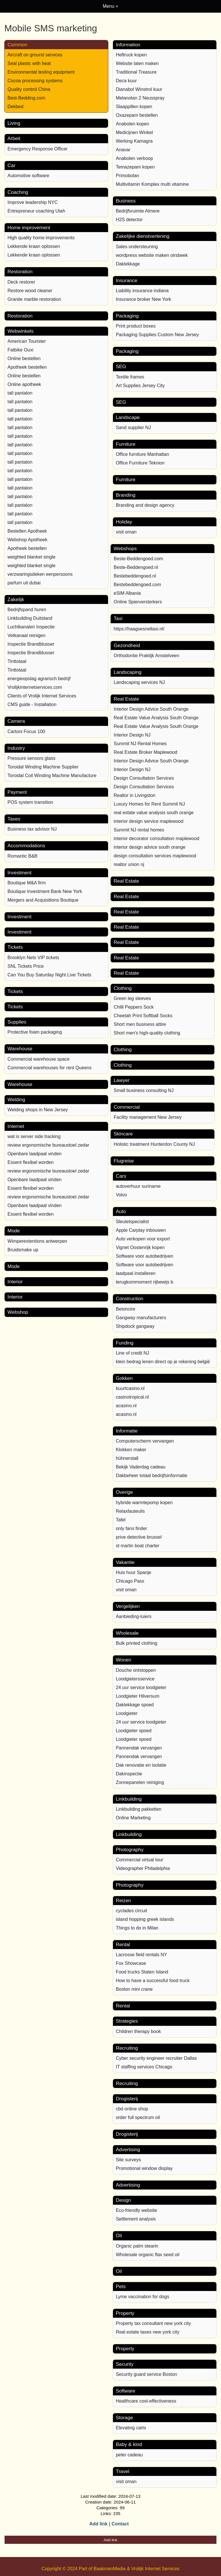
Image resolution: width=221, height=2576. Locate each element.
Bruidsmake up (22, 1249)
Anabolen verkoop (134, 158)
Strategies (127, 2021)
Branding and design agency (145, 505)
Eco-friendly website (136, 2210)
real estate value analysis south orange (154, 812)
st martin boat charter (137, 1545)
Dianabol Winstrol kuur (139, 89)
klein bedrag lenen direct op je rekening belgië (163, 1361)
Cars (121, 1176)
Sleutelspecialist (132, 1221)
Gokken (124, 1378)
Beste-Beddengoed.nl (136, 567)
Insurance (126, 280)
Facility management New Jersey (148, 1117)
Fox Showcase (131, 1963)
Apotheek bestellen (27, 367)
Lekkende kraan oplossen (33, 246)
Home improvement (28, 227)
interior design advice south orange (149, 847)
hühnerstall (127, 1458)
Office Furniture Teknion (140, 462)
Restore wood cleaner (29, 290)
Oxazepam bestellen (137, 115)
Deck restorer (21, 282)
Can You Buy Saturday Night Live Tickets (49, 974)
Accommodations (26, 845)
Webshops (125, 548)
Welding (16, 1099)
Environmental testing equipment (41, 72)
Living (13, 123)
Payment (17, 792)
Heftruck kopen (131, 54)
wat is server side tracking (34, 1136)
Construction (129, 1298)
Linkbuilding (129, 1799)
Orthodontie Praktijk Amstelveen (146, 655)
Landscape (128, 417)
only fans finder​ (131, 1528)
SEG (121, 366)
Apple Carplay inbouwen (141, 1230)
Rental (123, 1944)
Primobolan (127, 175)
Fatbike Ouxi (20, 349)
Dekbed (15, 106)
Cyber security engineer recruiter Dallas (156, 2058)
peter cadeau (129, 2454)
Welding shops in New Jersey (37, 1109)
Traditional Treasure (136, 72)
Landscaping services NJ (139, 682)
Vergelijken (128, 1606)
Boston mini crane (134, 1989)
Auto (121, 1211)
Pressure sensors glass (31, 758)
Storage (124, 2417)
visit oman (126, 531)
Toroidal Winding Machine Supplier (42, 766)
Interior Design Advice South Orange (151, 709)
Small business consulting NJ (143, 1090)
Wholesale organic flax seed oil (148, 2254)
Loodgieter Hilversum (137, 1696)
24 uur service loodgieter (141, 1687)
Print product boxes (136, 326)
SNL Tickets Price (25, 966)
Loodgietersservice (135, 1678)
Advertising (128, 2149)
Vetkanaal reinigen (26, 635)
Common (17, 44)
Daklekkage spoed (135, 1704)
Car (11, 165)
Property (125, 2313)
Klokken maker (131, 1449)
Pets (121, 2286)
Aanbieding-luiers (134, 1616)
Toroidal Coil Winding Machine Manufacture (52, 775)
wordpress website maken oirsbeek (152, 255)
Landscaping (127, 672)
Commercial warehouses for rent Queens (49, 1067)
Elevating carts (131, 2427)
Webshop (17, 1312)
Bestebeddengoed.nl (135, 575)
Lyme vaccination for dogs (142, 2296)
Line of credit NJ (132, 1353)
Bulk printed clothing (136, 1643)
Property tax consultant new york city (153, 2323)
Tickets (15, 947)
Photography (129, 1849)
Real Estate (126, 699)
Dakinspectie (129, 1773)
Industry (16, 748)
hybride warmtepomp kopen (144, 1502)
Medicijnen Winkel (134, 132)
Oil (119, 2235)
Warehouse (19, 1048)
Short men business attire (140, 1024)
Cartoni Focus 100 (26, 731)
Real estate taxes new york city (148, 2332)
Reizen (123, 1900)
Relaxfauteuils (130, 1511)
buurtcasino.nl (130, 1388)
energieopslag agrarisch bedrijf (39, 678)
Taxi (118, 618)
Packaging (127, 316)
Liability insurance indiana (142, 290)
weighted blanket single (31, 556)
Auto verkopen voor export (143, 1238)
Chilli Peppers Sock (134, 1007)
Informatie (127, 1431)
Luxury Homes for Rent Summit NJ (149, 804)
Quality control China (28, 89)
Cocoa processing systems (35, 80)
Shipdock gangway (135, 1326)
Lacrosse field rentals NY (141, 1954)
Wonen (123, 1660)
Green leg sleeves (132, 998)
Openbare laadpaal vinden (34, 1153)
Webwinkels (20, 331)
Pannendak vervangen (139, 1747)
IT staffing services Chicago (144, 2066)
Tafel (121, 1519)
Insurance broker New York (143, 299)
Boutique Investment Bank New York (44, 891)
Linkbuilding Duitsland (29, 618)
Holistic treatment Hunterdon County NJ (154, 1144)
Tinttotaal (16, 661)
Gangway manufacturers (141, 1317)
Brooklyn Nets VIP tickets (33, 957)
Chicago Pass (130, 1581)
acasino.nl (126, 1405)
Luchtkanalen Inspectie (31, 626)
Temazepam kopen (135, 167)
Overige (124, 1492)
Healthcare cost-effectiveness (146, 2401)
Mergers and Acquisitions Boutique (42, 900)
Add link (98, 2523)
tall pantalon (19, 393)
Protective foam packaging (34, 1032)
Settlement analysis (136, 2219)
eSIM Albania (127, 593)
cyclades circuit (131, 1910)
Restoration (20, 271)
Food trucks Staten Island (142, 1971)
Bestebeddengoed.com (137, 584)
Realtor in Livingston (134, 795)
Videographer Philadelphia (143, 1868)
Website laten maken (137, 63)
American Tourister (26, 341)
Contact (120, 2523)
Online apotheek (24, 384)
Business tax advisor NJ (32, 829)
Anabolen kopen (132, 123)
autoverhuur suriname (138, 1186)
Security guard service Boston (146, 2374)
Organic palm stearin (137, 2246)
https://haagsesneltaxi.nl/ (139, 628)
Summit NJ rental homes (139, 829)
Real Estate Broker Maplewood (145, 752)
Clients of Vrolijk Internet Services (41, 695)
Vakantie (125, 1562)
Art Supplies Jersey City (140, 385)
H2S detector (129, 219)
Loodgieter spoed (134, 1730)
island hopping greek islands (145, 1919)
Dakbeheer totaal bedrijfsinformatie (151, 1475)
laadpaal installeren (136, 1273)
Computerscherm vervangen (145, 1441)
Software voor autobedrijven (144, 1256)
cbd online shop (132, 2108)
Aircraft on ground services (34, 54)
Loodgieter (127, 1713)
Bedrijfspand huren (26, 609)
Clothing (122, 988)
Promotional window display (144, 2168)
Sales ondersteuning (137, 246)
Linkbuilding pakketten (138, 1809)
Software (125, 2391)
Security (124, 2364)
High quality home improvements (41, 237)
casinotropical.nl (132, 1397)
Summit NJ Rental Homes (140, 743)
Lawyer (121, 1080)
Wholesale (127, 1633)
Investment (19, 872)
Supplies (16, 1022)
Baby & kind (129, 2444)
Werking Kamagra (134, 141)
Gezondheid (127, 645)
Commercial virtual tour (139, 1859)
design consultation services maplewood (155, 855)
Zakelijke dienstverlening (142, 236)
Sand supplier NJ (133, 427)
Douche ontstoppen (136, 1670)
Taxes (13, 819)
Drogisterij (127, 2098)
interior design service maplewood (148, 821)
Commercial (127, 1107)
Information (128, 44)
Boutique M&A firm (26, 882)
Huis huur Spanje (133, 1572)
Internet (15, 1126)
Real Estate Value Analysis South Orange (156, 717)
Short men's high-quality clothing (147, 1032)
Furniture (125, 444)
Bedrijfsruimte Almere (138, 211)
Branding (125, 495)
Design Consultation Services (144, 778)
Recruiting (127, 2048)
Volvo (121, 1194)
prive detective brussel (139, 1537)
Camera (16, 721)
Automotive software (28, 175)
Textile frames (130, 376)
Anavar (123, 149)
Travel (122, 2471)
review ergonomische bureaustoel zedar (48, 1145)
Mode (13, 1231)
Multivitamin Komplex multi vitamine (152, 184)
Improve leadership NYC (32, 202)
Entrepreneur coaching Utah (36, 211)
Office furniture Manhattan (142, 454)
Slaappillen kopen (134, 106)
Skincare (123, 1134)
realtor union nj (129, 864)
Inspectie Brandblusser (30, 644)
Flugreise (124, 1161)
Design (123, 2200)
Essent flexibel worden (30, 1162)
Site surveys (128, 2159)
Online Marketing (133, 1817)
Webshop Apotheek (27, 539)
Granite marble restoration (34, 299)
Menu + (110, 6)
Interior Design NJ (132, 735)
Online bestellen (24, 358)
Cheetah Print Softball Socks (143, 1015)
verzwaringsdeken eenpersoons (40, 574)
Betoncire (125, 1309)
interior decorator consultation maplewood (156, 838)
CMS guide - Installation (31, 704)
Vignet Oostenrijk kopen (140, 1247)
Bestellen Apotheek (27, 531)
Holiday (124, 522)
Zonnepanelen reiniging (140, 1782)
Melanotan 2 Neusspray (140, 97)
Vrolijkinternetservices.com (34, 687)
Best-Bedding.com (26, 97)
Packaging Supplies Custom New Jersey (157, 334)
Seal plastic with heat (29, 63)
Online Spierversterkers (138, 601)
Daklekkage (128, 263)
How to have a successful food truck (153, 1980)
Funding (124, 1343)
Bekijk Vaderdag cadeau (140, 1466)
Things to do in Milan (137, 1927)
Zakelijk (15, 599)
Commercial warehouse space (38, 1059)
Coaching (17, 192)
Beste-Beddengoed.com (138, 558)
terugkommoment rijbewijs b (144, 1282)
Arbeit (13, 138)
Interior (15, 1281)
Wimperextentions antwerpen (37, 1241)
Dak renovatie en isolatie (141, 1765)
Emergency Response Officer (37, 148)
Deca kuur (126, 80)
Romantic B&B (22, 856)
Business (126, 201)
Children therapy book (138, 2031)
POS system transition (30, 802)
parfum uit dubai (24, 582)
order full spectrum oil (138, 2117)
